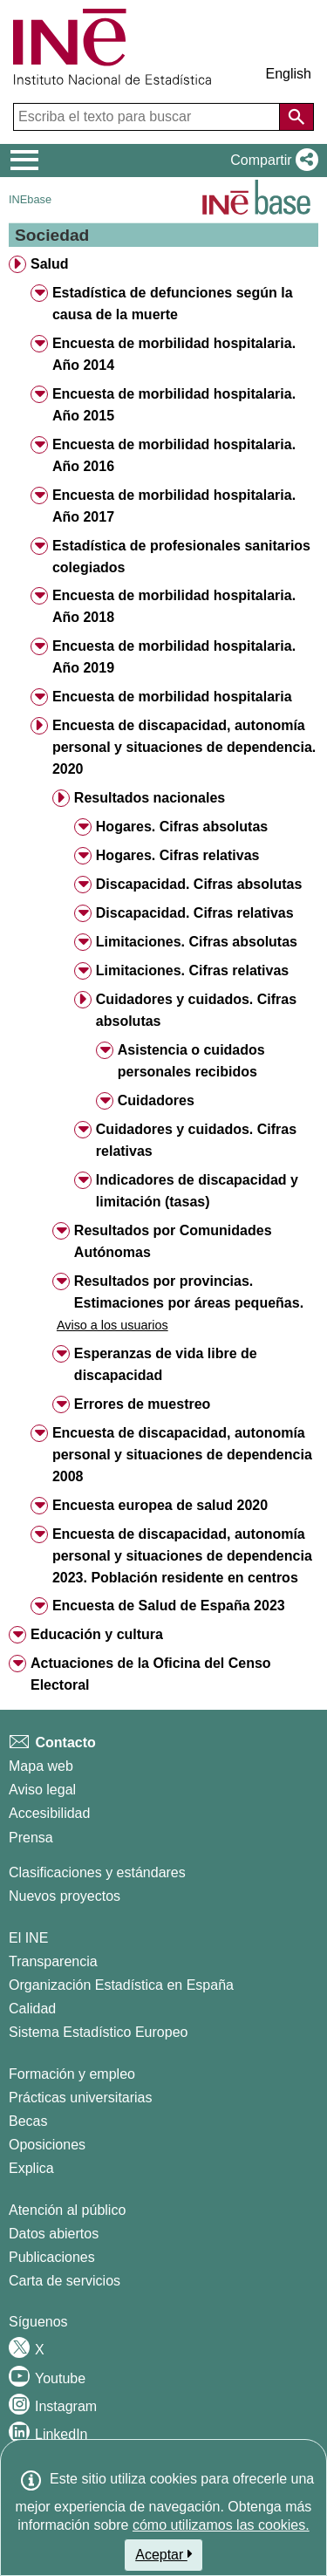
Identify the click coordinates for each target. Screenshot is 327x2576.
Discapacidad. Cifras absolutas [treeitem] (199, 884)
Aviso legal (42, 1789)
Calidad (32, 2008)
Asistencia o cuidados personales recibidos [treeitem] (191, 1060)
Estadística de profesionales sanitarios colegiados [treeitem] (181, 556)
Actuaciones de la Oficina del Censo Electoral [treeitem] (151, 1674)
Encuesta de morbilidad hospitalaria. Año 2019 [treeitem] (174, 657)
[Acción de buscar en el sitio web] (296, 117)
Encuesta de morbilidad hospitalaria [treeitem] (172, 696)
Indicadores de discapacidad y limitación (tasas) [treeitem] (197, 1190)
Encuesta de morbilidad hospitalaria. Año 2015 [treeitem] (174, 404)
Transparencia (53, 1961)
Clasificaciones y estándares (97, 1872)
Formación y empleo (72, 2074)
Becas (28, 2121)
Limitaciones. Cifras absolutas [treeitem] (196, 941)
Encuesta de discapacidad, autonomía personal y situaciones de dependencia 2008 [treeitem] (182, 1454)
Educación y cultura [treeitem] (97, 1634)
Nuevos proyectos (64, 1896)
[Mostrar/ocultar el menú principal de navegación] (25, 160)
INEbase (30, 199)
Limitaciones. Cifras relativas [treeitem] (192, 970)
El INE (28, 1937)
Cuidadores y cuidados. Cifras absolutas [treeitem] (196, 1010)
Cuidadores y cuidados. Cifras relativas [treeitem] (196, 1140)
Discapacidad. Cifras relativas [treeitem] (195, 912)
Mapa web (41, 1766)
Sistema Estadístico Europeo (98, 2032)
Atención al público (67, 2210)
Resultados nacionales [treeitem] (149, 797)
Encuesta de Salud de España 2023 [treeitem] (168, 1605)
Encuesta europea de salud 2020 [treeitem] (160, 1505)
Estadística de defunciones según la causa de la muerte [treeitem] (172, 303)
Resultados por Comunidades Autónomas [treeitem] (173, 1241)
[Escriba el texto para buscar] (148, 117)
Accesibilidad (49, 1813)
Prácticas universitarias (81, 2097)
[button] (270, 160)
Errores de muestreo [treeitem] (142, 1404)
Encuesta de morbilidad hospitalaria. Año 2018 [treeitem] (174, 606)
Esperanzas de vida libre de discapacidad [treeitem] (165, 1364)
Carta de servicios (64, 2280)
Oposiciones (47, 2144)
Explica (31, 2168)
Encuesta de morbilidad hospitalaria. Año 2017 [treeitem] (174, 506)
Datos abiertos (54, 2233)
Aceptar (163, 2554)
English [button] (288, 73)
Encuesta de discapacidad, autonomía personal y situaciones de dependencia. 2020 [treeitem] (184, 747)
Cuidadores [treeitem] (156, 1100)
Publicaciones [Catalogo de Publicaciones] (52, 2257)
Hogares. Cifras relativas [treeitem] (178, 855)
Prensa (31, 1837)
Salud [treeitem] (50, 263)
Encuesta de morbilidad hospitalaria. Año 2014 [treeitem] (174, 354)
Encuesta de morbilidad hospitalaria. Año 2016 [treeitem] (174, 455)
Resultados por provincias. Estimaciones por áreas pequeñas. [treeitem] (188, 1292)
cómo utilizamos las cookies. (221, 2525)
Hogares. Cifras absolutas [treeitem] (182, 826)
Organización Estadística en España (121, 1985)
